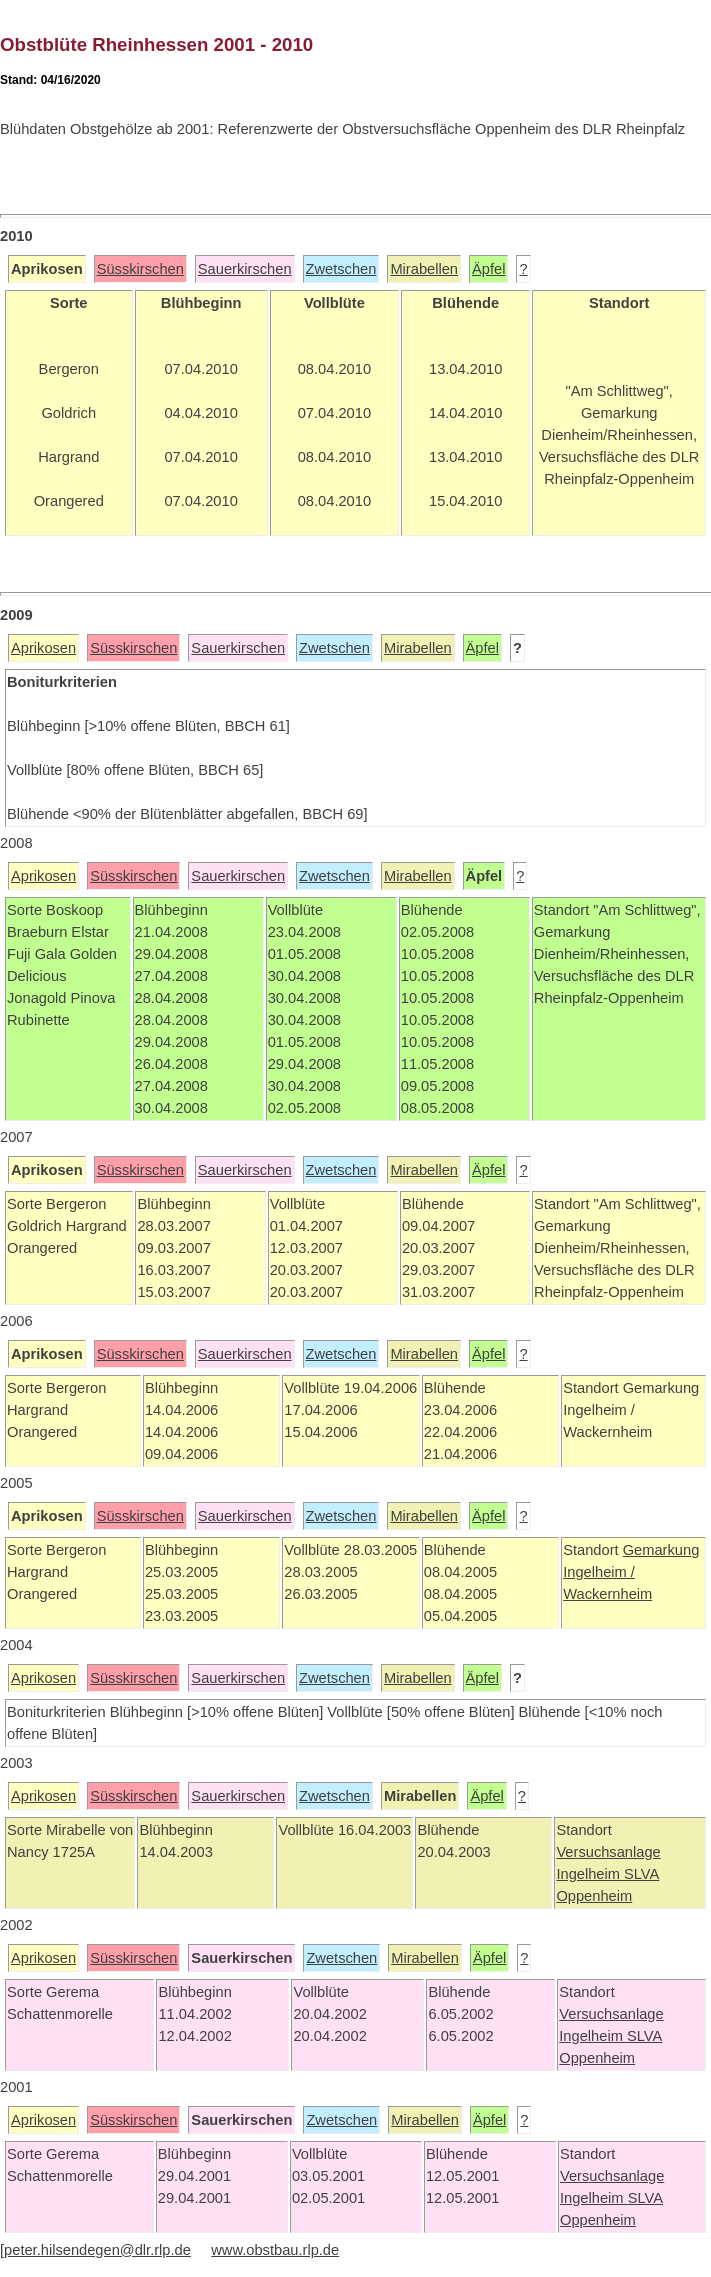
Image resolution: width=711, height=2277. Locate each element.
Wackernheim (607, 1594)
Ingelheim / (599, 1572)
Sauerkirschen (245, 269)
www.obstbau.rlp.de (275, 2250)
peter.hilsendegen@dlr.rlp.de (97, 2250)
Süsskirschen (140, 269)
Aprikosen (43, 648)
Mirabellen (424, 269)
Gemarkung (661, 1550)
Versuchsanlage (608, 1852)
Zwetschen (341, 269)
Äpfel (488, 269)
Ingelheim (590, 1874)
